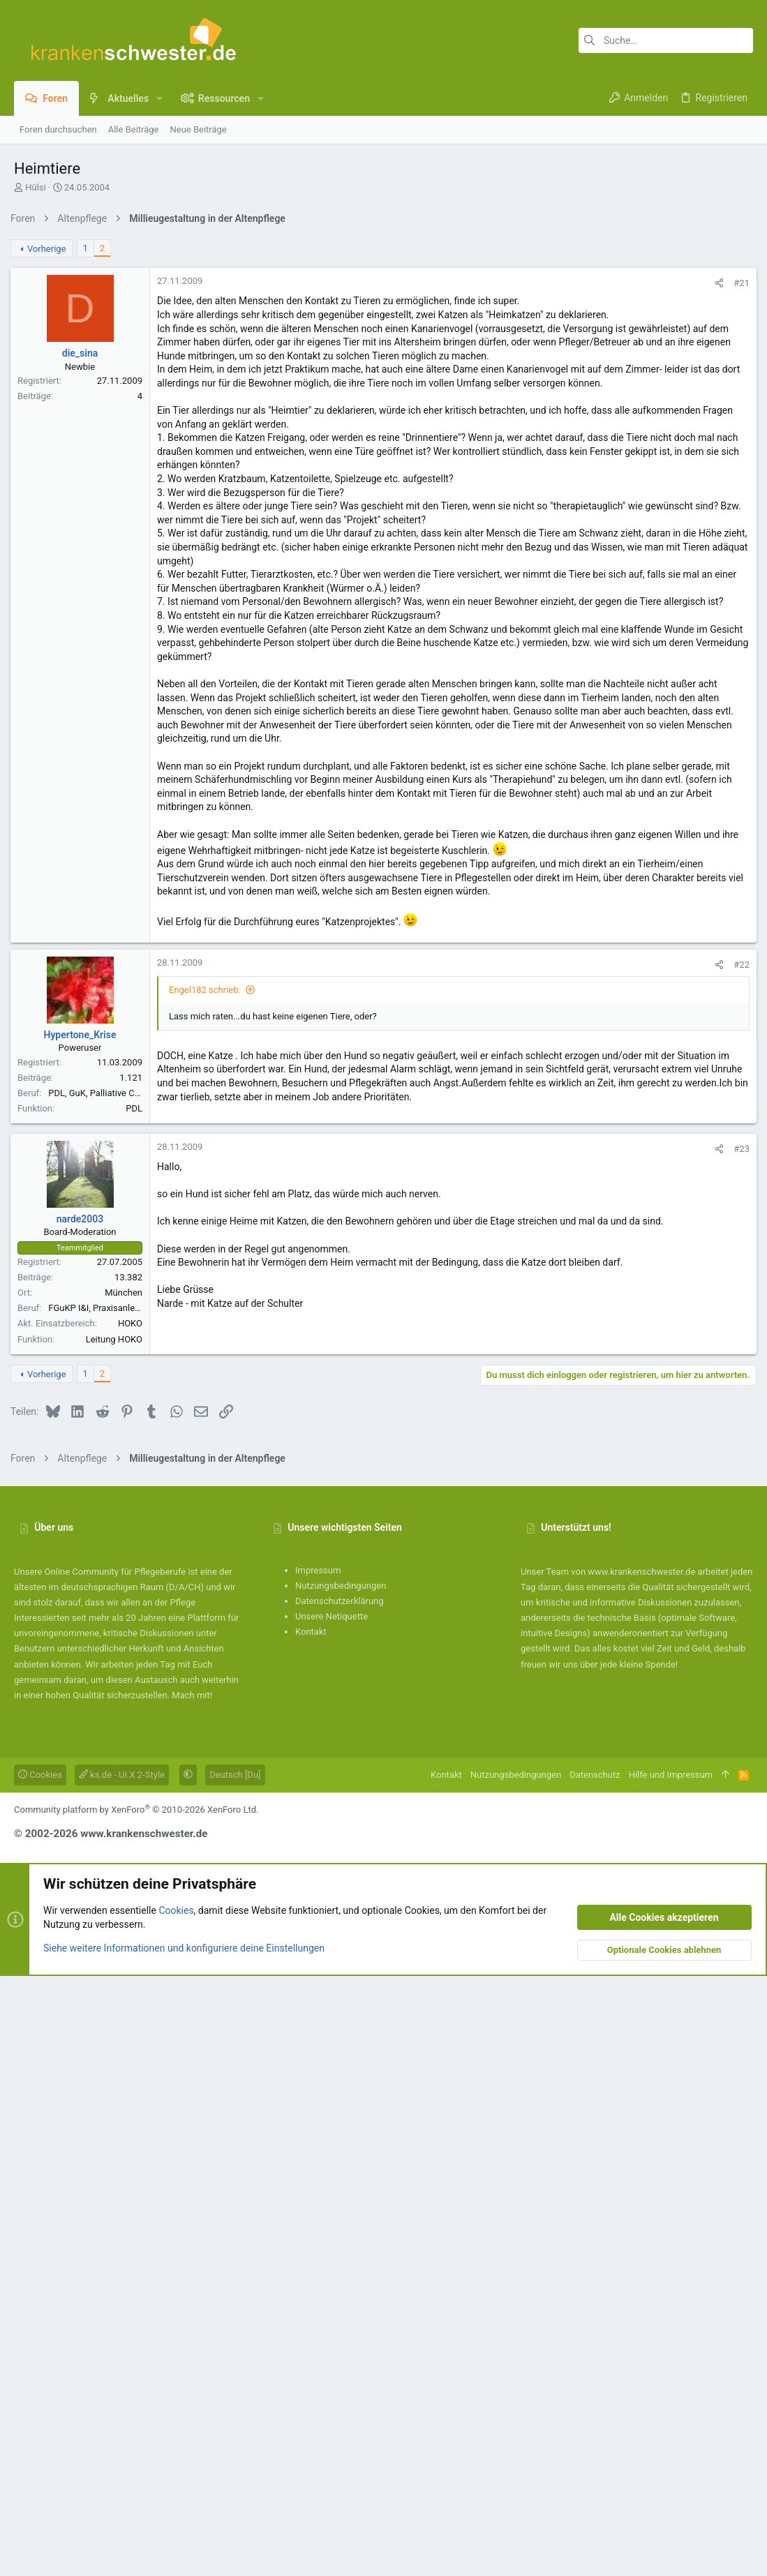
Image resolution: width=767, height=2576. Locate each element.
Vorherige (50, 444)
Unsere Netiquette (331, 2216)
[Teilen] (715, 478)
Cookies (40, 2374)
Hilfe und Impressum (671, 2374)
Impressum (318, 2170)
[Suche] (666, 40)
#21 (738, 478)
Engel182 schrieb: (208, 1387)
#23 (738, 1546)
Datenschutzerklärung (339, 2201)
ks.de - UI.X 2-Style (122, 2374)
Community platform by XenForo (136, 2409)
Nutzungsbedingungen (340, 2185)
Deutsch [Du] (234, 2374)
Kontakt (311, 2231)
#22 (738, 1362)
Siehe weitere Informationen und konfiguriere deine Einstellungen (184, 2547)
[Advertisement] (383, 330)
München (127, 1690)
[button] (159, 98)
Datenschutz (594, 2374)
